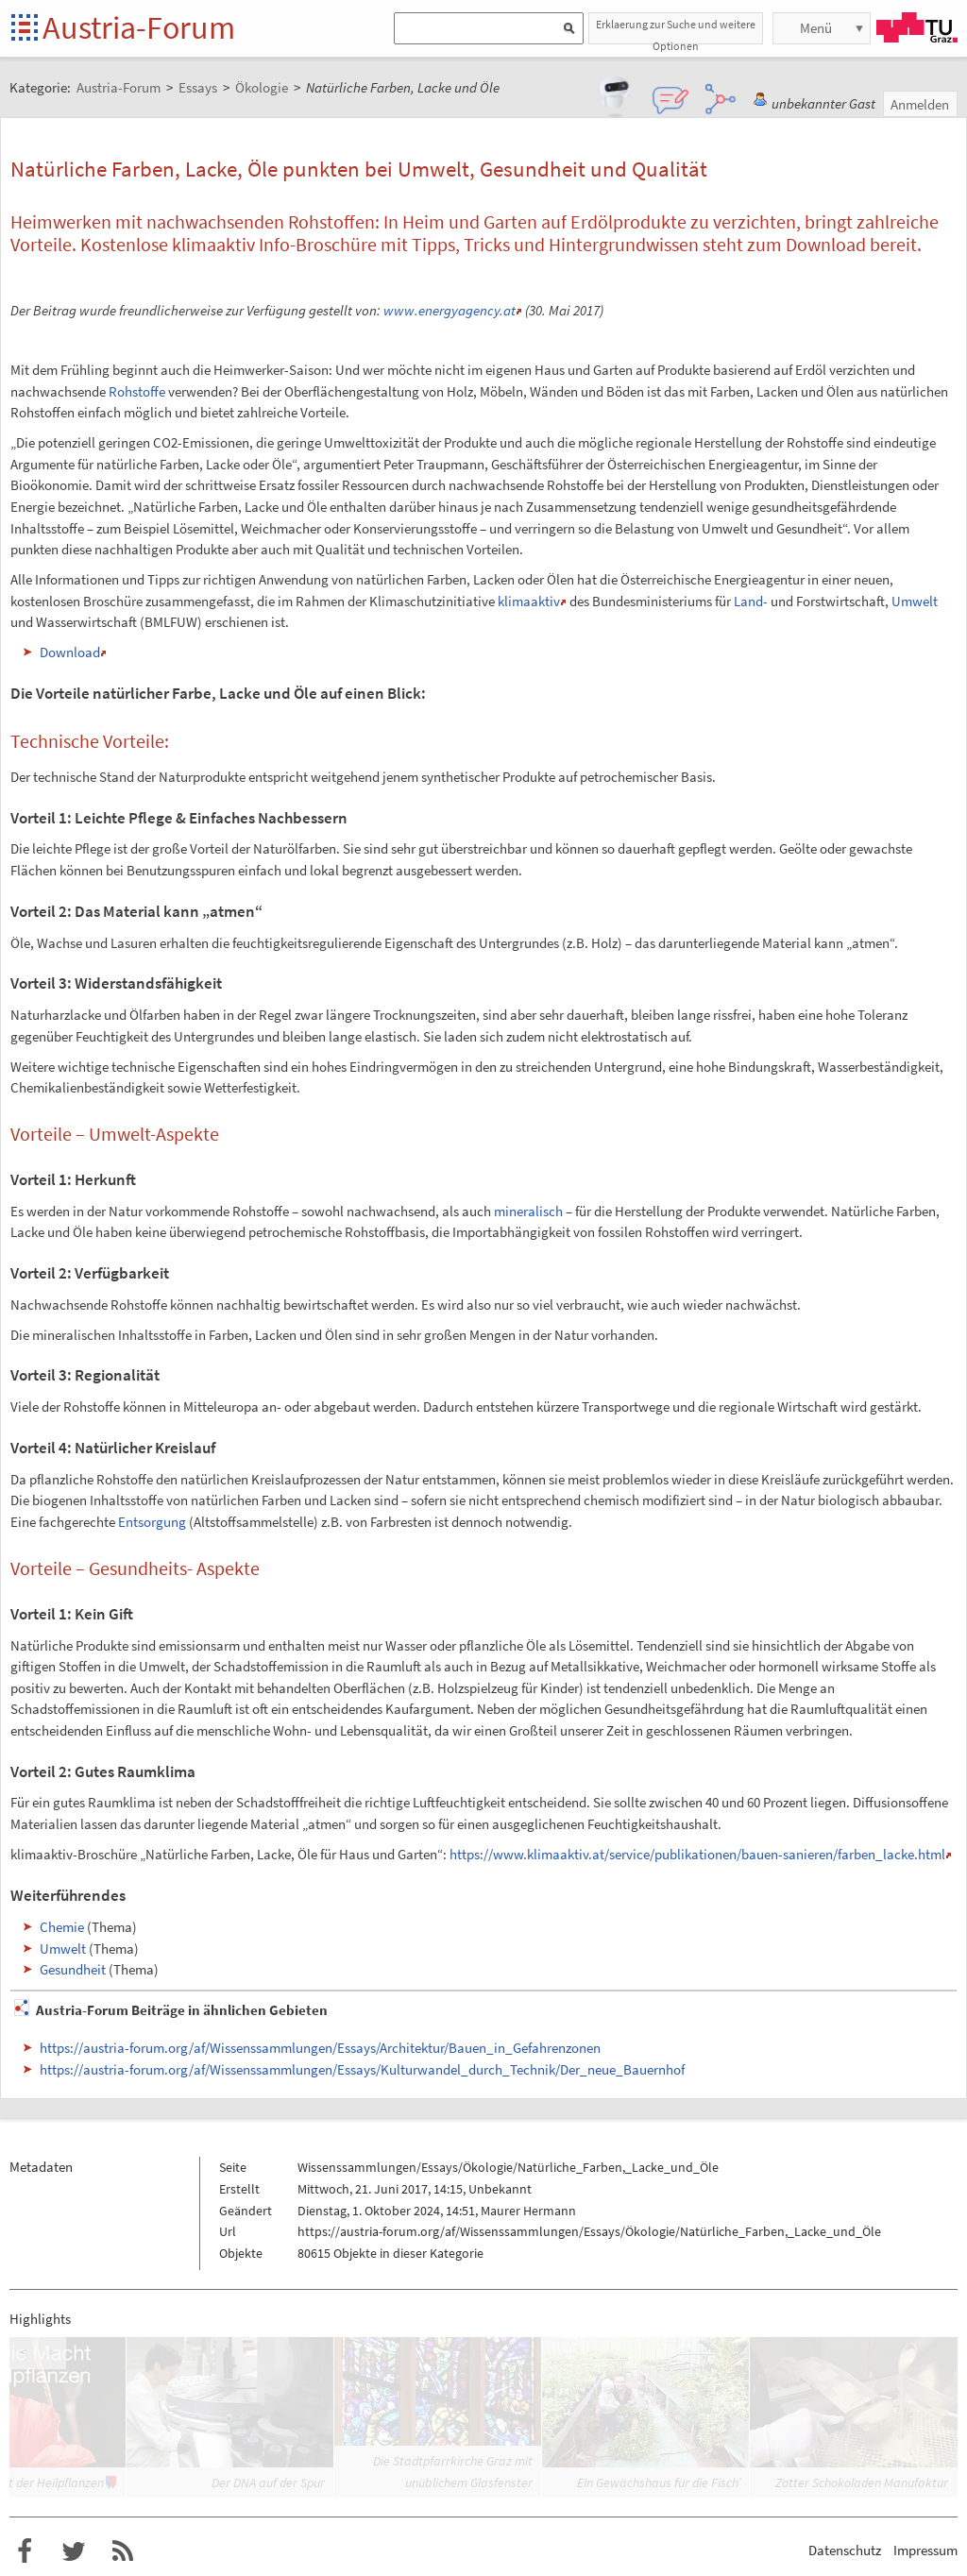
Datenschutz (844, 2550)
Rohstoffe (137, 391)
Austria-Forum (138, 27)
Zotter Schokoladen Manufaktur (861, 2482)
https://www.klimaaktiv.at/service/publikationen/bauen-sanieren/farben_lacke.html (697, 1854)
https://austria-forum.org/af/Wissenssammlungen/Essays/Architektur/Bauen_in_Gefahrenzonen (320, 2048)
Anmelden (920, 104)
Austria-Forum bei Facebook (24, 2551)
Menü (816, 28)
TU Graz (917, 27)
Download (70, 652)
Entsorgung (152, 1522)
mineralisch (528, 1211)
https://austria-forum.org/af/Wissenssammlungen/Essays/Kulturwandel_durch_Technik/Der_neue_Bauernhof (362, 2069)
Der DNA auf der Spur (268, 2482)
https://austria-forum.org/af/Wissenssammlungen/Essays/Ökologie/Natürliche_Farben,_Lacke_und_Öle (589, 2231)
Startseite (25, 28)
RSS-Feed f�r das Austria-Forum (123, 2551)
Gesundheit (73, 1969)
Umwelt (914, 601)
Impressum (925, 2550)
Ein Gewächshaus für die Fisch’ (658, 2482)
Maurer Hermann (528, 2210)
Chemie (62, 1927)
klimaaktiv (529, 601)
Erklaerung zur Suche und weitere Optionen (675, 30)
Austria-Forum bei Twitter (74, 2551)
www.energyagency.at (449, 310)
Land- (751, 601)
